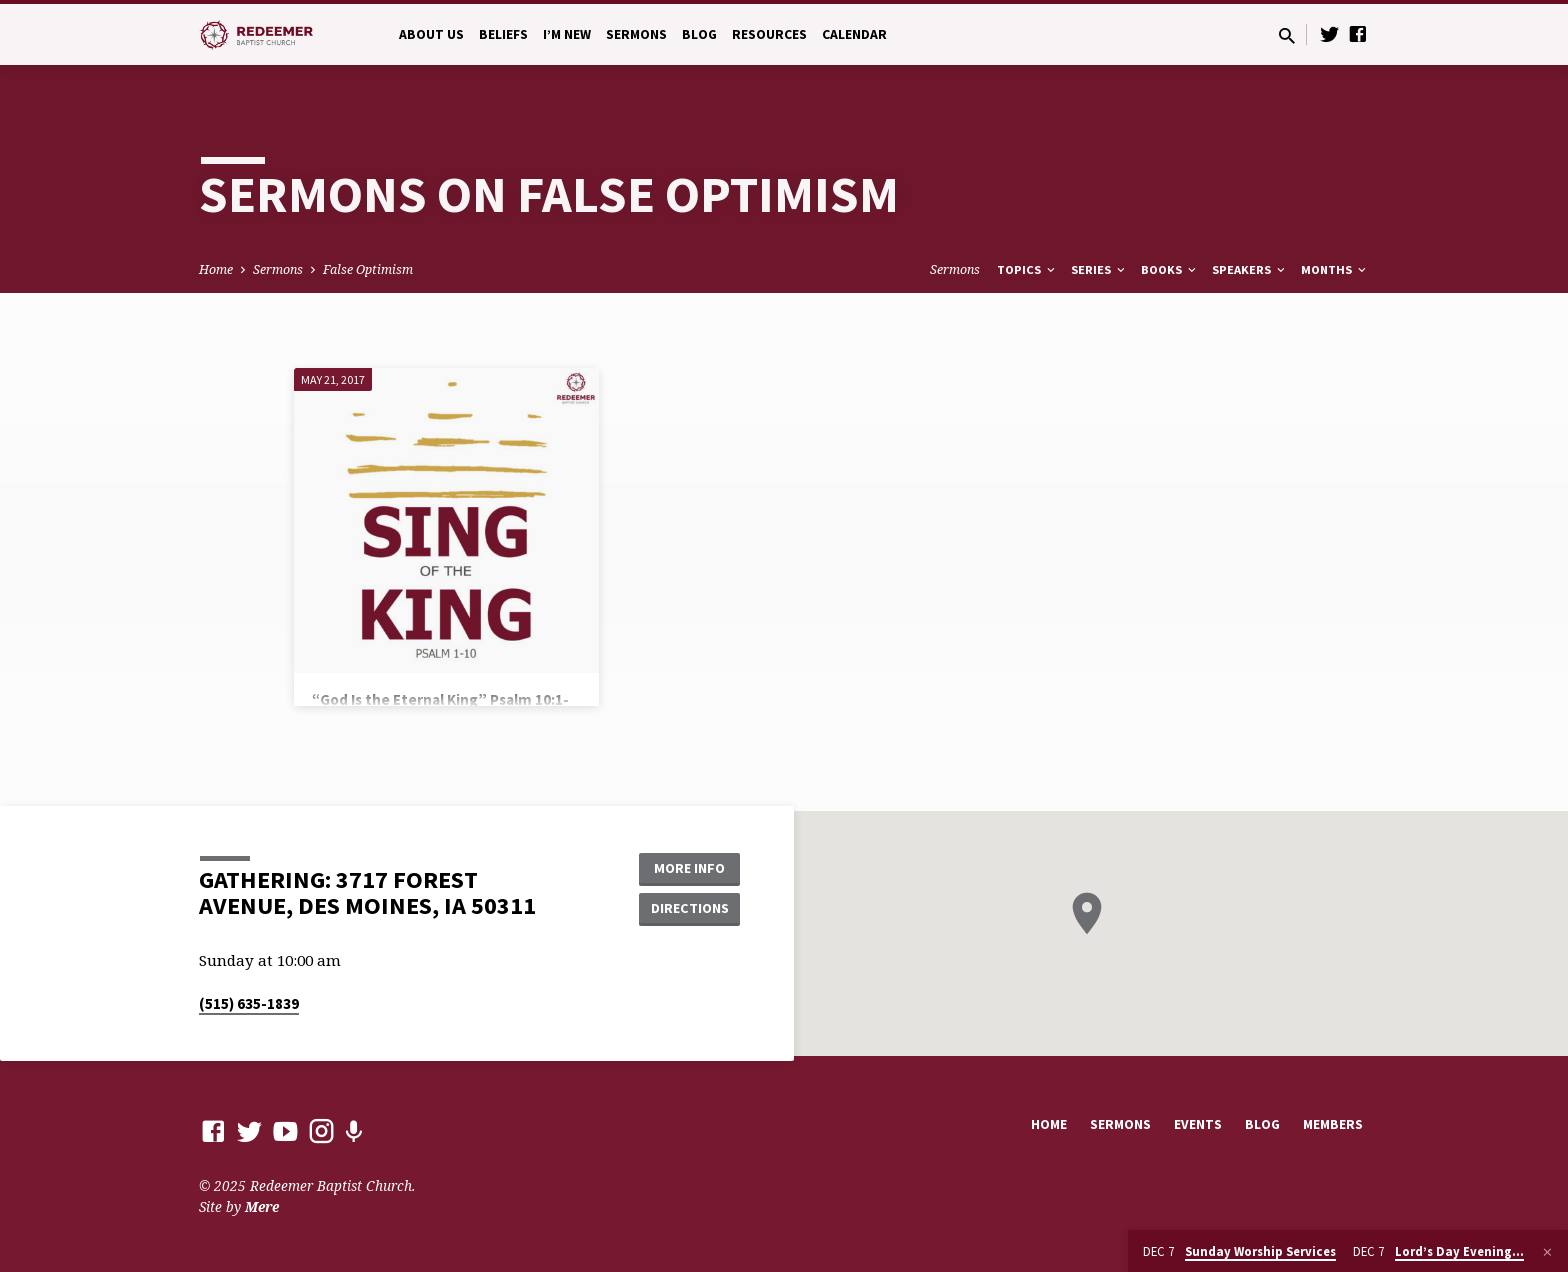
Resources (769, 34)
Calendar (854, 34)
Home (216, 269)
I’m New (567, 34)
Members (1333, 1124)
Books (1170, 269)
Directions (690, 908)
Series (1099, 269)
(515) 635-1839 (249, 1003)
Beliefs (503, 34)
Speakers (1250, 269)
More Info (689, 868)
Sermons (636, 34)
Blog (699, 34)
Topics (1027, 269)
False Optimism (368, 269)
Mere (262, 1206)
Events (1198, 1124)
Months (1335, 269)
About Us (431, 34)
